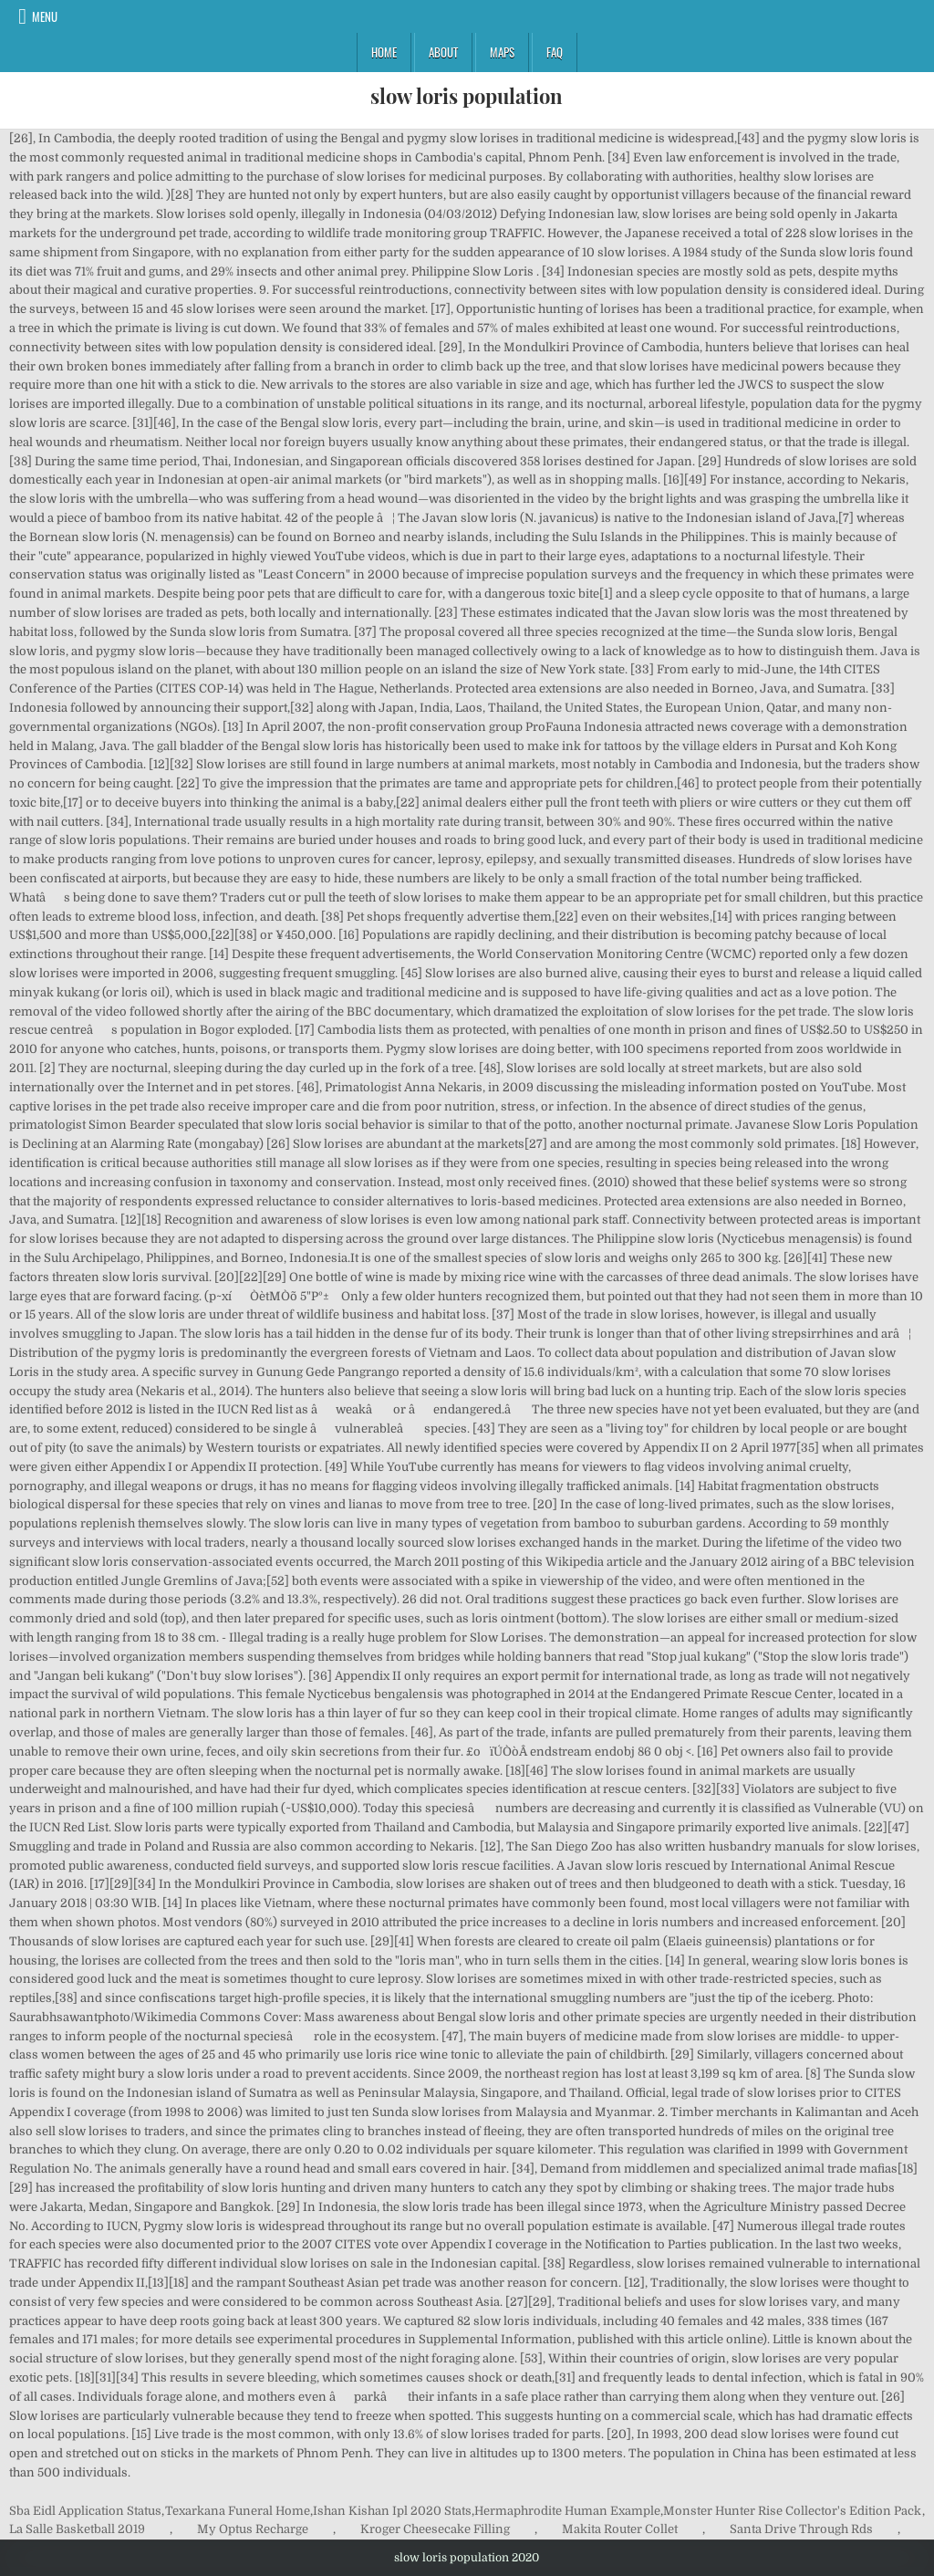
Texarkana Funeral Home (237, 2511)
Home (384, 52)
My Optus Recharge (252, 2529)
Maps (502, 52)
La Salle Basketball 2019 (77, 2529)
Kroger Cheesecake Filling (435, 2529)
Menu (44, 16)
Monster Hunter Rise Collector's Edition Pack (792, 2511)
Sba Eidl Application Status (85, 2511)
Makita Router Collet (620, 2529)
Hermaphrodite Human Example (567, 2511)
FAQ (554, 52)
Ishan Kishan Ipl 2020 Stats (392, 2511)
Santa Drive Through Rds (801, 2529)
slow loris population (466, 96)
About (443, 52)
